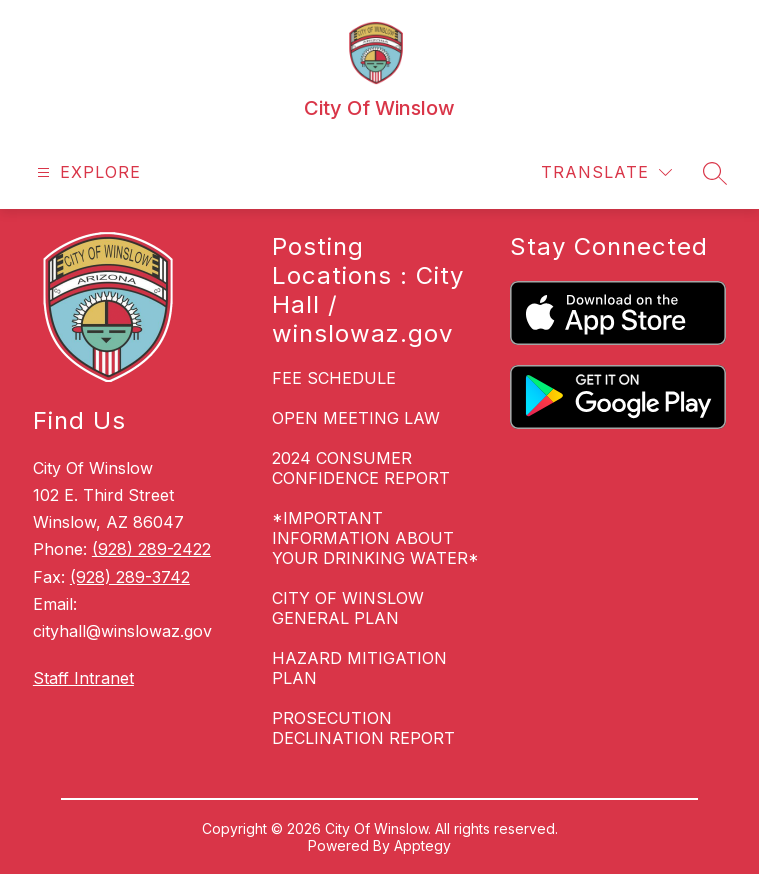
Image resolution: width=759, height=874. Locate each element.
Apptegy (422, 845)
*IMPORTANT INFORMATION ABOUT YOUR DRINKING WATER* (375, 538)
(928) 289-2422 (151, 549)
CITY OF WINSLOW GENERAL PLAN (348, 608)
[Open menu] (86, 172)
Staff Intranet (83, 678)
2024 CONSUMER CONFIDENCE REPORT (361, 468)
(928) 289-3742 (130, 577)
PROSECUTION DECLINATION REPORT (363, 728)
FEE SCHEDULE (334, 378)
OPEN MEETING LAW (356, 418)
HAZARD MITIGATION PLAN (359, 668)
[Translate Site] (606, 172)
